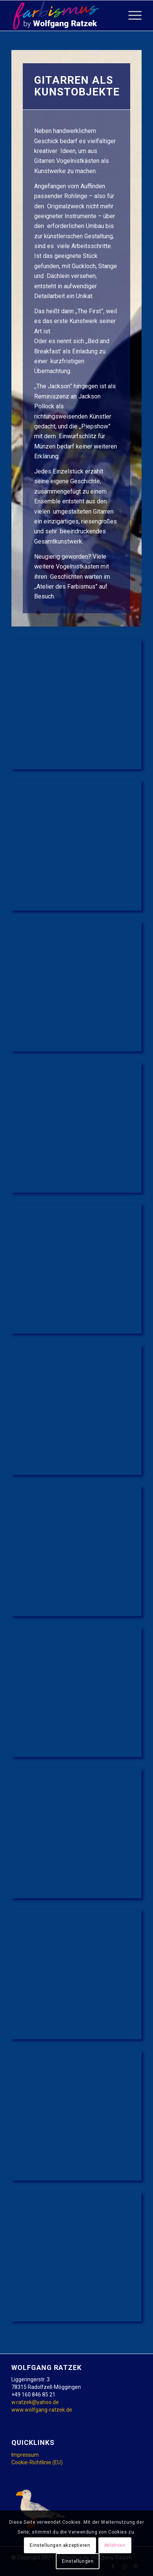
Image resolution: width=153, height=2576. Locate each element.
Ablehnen (115, 2545)
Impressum (25, 2455)
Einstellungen (78, 2561)
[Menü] (131, 15)
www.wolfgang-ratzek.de (41, 2410)
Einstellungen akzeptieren (60, 2545)
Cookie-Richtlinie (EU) (37, 2462)
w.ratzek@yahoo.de (35, 2402)
